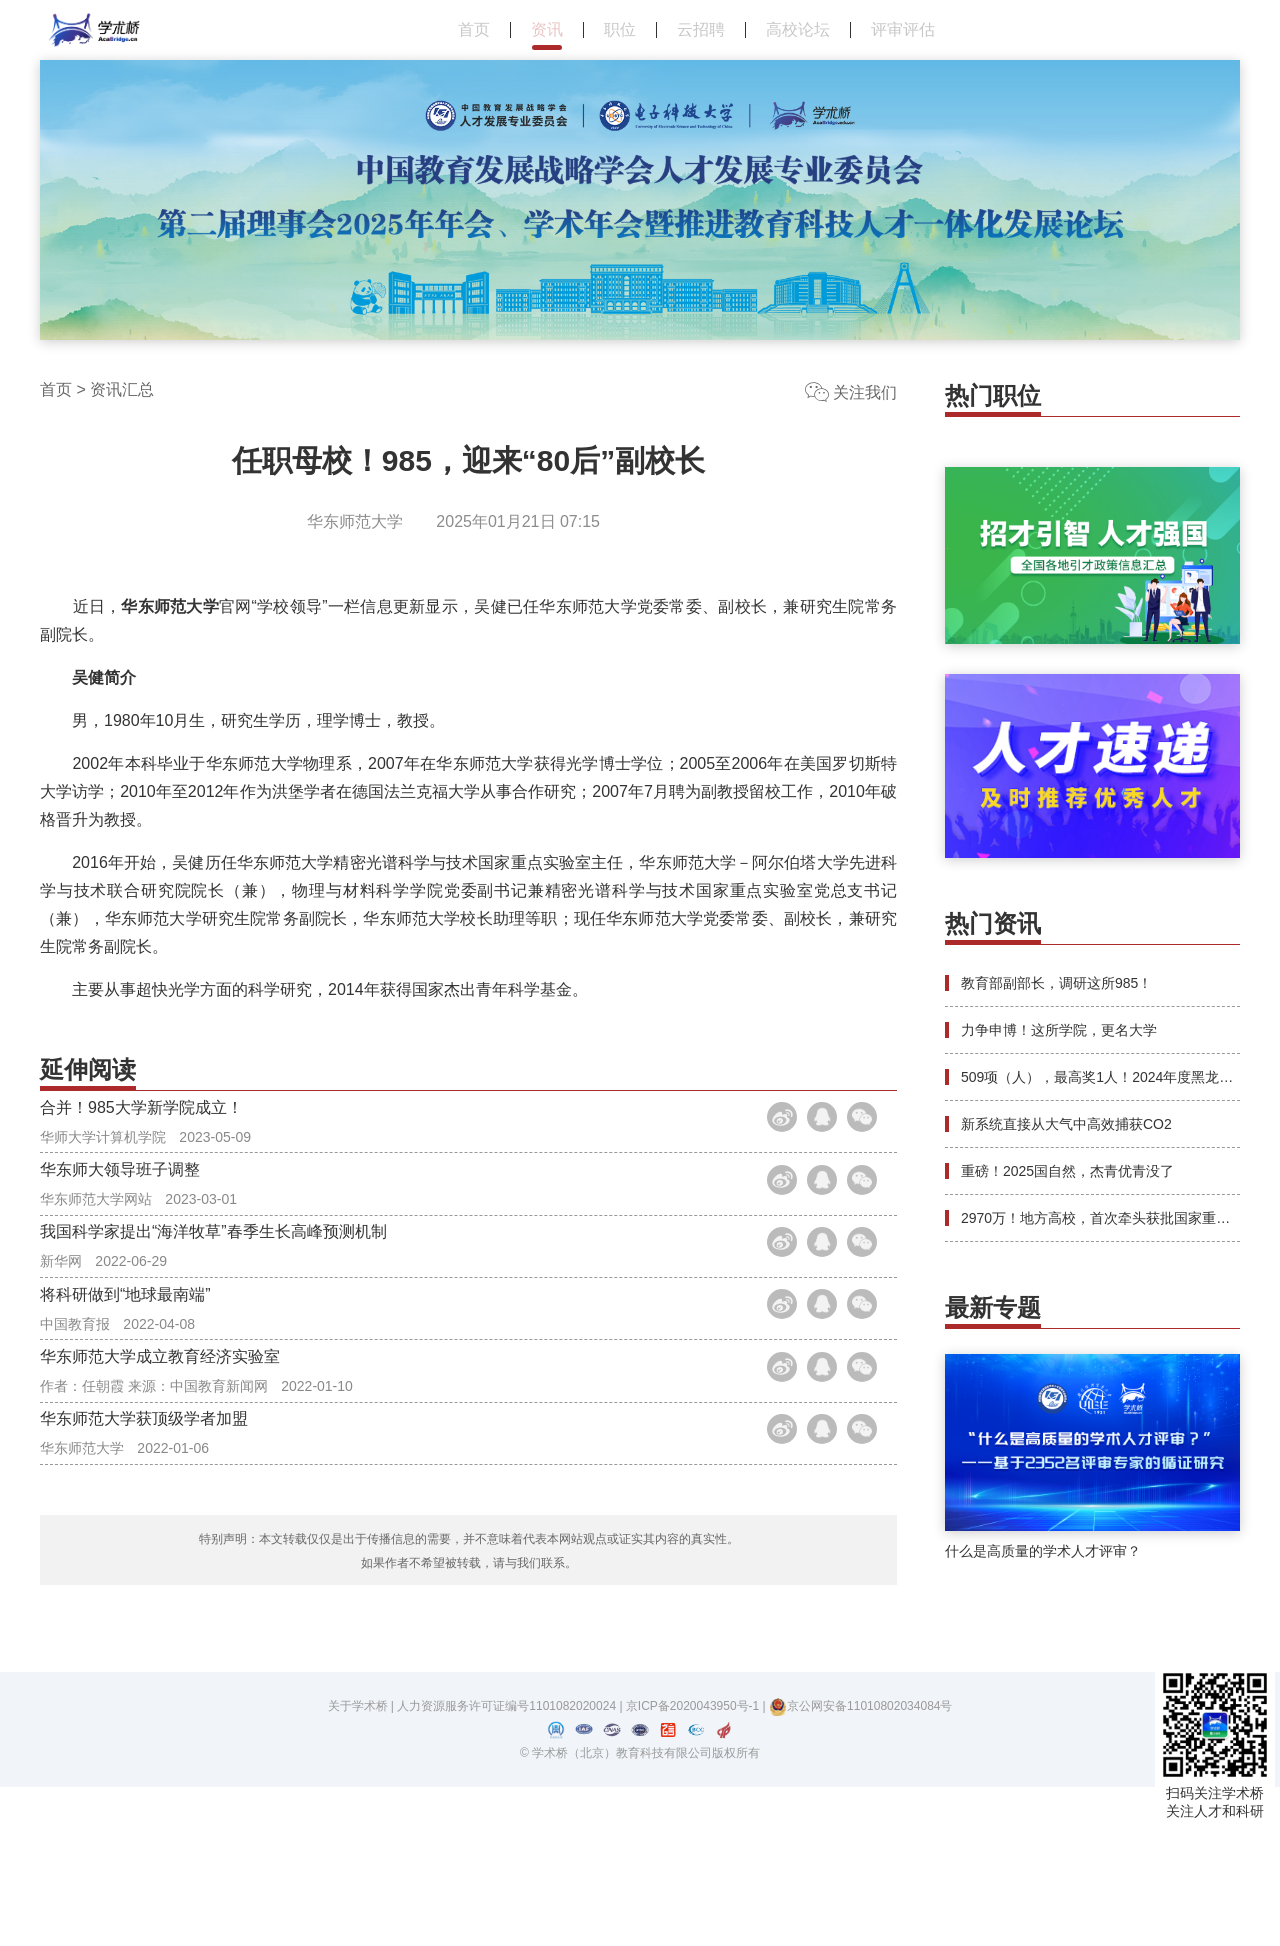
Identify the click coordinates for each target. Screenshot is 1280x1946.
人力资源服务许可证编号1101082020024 (508, 1865)
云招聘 (701, 30)
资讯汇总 (122, 389)
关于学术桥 (358, 1865)
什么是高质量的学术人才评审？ (1043, 1551)
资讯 (547, 30)
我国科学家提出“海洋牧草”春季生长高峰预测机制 (213, 1315)
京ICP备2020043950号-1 (694, 1865)
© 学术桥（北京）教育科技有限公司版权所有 (640, 1912)
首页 (474, 30)
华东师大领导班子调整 (120, 1220)
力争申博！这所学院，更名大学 (1059, 1030)
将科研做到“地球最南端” (125, 1410)
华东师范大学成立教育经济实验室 (160, 1505)
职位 (620, 30)
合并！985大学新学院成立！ (141, 1125)
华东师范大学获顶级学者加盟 (144, 1600)
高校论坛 (798, 30)
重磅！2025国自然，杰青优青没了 (1067, 1171)
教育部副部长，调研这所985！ (1056, 983)
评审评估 (903, 30)
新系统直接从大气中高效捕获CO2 (1066, 1124)
